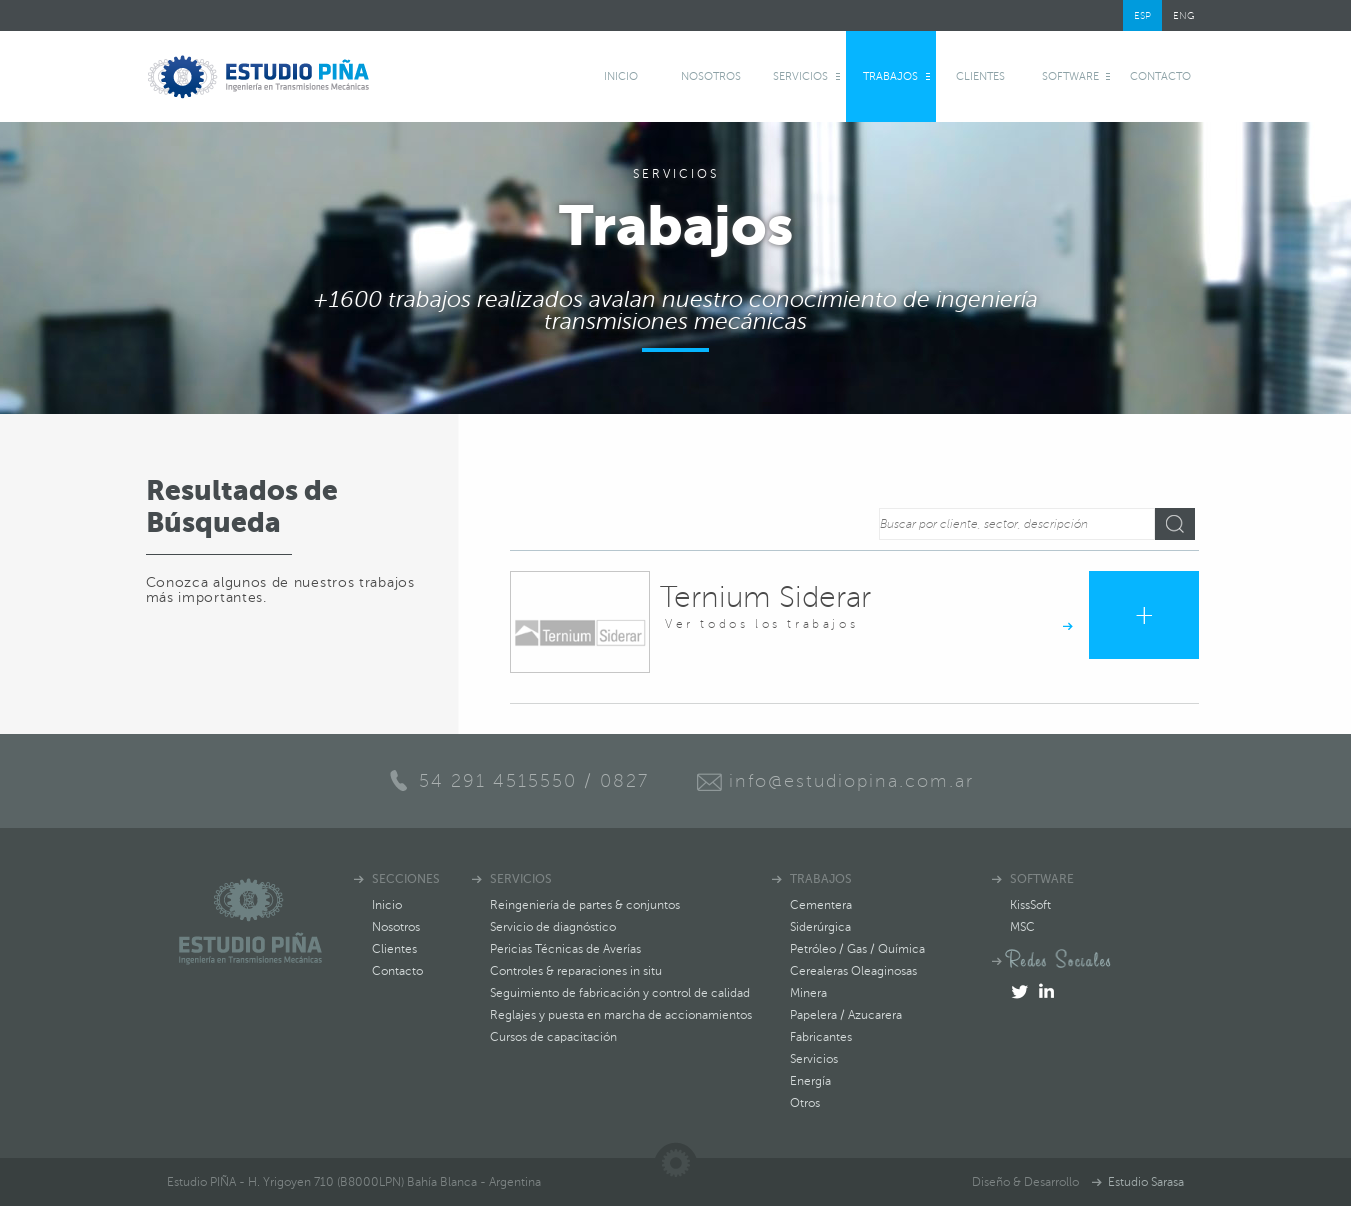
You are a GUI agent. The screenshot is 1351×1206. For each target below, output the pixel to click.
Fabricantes (821, 1037)
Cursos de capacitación (553, 1037)
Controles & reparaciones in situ (576, 971)
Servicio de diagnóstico (553, 927)
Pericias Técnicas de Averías (565, 949)
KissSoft (1030, 905)
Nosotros (711, 76)
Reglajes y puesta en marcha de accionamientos (621, 1015)
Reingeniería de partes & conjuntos (585, 905)
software (1070, 76)
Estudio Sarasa (1146, 1182)
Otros (805, 1103)
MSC (1022, 927)
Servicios (800, 76)
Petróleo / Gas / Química (857, 949)
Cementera (821, 905)
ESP (1142, 15)
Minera (808, 993)
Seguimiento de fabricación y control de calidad (620, 993)
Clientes (980, 76)
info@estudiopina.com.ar (851, 781)
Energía (810, 1081)
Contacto (1160, 76)
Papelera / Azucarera (846, 1015)
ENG (1184, 15)
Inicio (621, 76)
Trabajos (890, 76)
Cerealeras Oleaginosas (853, 971)
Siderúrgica (820, 927)
